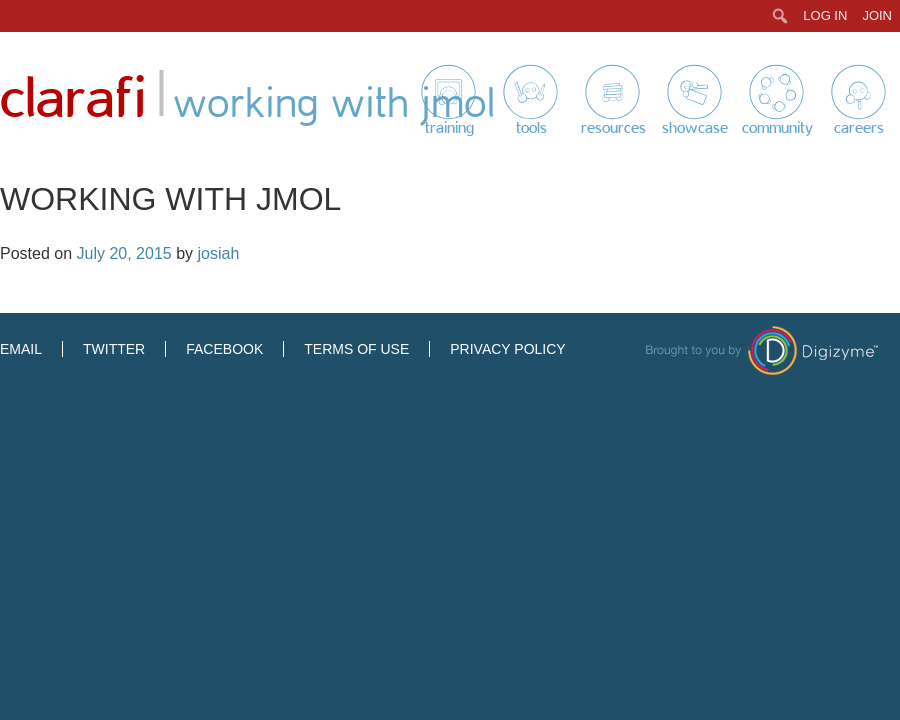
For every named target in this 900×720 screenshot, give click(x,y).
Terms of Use (356, 349)
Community (777, 128)
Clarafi (73, 99)
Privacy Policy (507, 349)
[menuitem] (780, 16)
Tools (531, 128)
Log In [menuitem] (825, 15)
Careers (859, 128)
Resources (613, 128)
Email (21, 349)
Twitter (114, 349)
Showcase (695, 128)
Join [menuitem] (877, 15)
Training (449, 128)
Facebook (224, 349)
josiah (218, 253)
